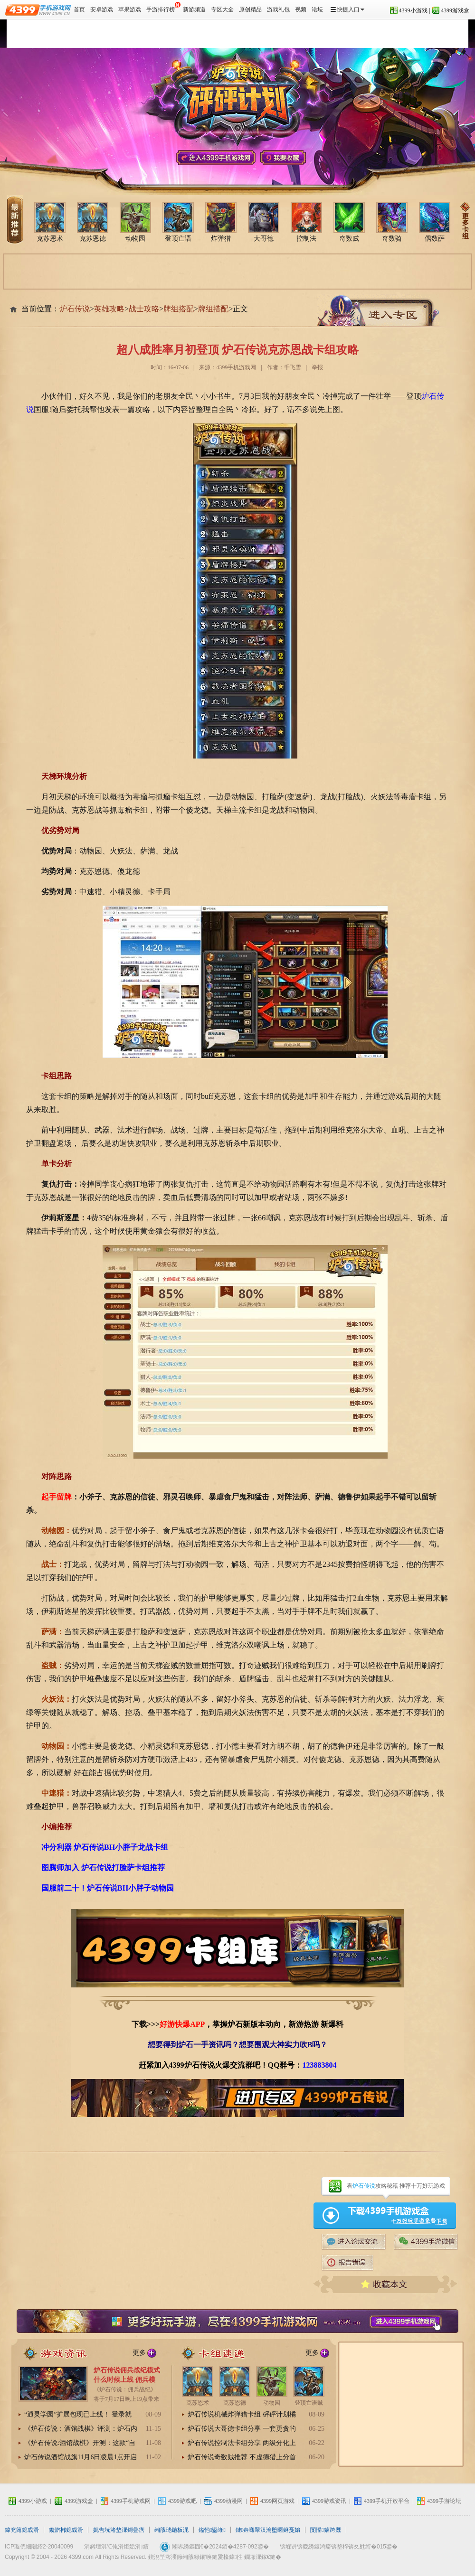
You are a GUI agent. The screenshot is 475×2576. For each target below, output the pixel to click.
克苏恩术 (50, 222)
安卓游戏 (101, 9)
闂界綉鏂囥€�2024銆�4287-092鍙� (220, 2546)
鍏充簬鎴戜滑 (22, 2530)
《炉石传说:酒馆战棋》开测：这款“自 (79, 2442)
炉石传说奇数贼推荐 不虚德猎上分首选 (242, 2458)
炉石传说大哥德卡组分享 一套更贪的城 (242, 2429)
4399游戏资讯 (329, 2501)
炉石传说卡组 (79, 33)
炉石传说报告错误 (347, 2263)
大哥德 (263, 222)
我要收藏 (283, 157)
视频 (300, 9)
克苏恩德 (92, 222)
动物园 (135, 222)
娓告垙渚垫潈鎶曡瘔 (118, 2530)
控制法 (306, 222)
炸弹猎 (221, 222)
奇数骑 (392, 222)
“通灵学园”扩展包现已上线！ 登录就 (78, 2414)
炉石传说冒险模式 (181, 33)
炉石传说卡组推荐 (227, 2353)
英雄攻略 (109, 309)
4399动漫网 (228, 2501)
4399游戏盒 (455, 10)
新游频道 (194, 9)
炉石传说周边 (333, 33)
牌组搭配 (178, 309)
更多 (139, 2352)
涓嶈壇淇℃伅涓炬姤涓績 (116, 2546)
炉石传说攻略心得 (282, 33)
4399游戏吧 (182, 2501)
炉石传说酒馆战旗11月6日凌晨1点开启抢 (80, 2458)
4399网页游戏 (277, 2501)
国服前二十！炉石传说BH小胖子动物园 (107, 1888)
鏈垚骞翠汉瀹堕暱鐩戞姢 (268, 2530)
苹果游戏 (129, 9)
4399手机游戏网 (216, 157)
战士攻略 (144, 309)
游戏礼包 (278, 9)
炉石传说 (28, 33)
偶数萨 (434, 222)
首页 (79, 9)
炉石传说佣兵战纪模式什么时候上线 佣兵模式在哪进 (127, 2380)
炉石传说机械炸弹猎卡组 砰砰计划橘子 (242, 2415)
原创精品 (250, 9)
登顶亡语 (178, 222)
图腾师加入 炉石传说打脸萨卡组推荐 (103, 1868)
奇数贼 (349, 222)
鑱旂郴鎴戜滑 (66, 2530)
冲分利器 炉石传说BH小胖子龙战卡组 (104, 1847)
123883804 (319, 2065)
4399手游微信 (426, 2242)
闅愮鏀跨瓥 (325, 2530)
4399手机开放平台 (386, 2501)
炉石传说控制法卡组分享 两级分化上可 (242, 2443)
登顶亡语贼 (308, 2386)
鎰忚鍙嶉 (212, 2530)
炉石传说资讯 (130, 33)
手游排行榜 (163, 7)
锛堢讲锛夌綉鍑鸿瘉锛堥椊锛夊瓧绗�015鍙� (339, 2546)
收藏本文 (386, 2284)
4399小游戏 (413, 10)
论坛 (317, 9)
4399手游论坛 (354, 2242)
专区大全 (222, 9)
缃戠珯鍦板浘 (171, 2530)
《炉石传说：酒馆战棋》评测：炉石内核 (80, 2429)
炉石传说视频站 (232, 33)
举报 (317, 367)
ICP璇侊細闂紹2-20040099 (39, 2546)
